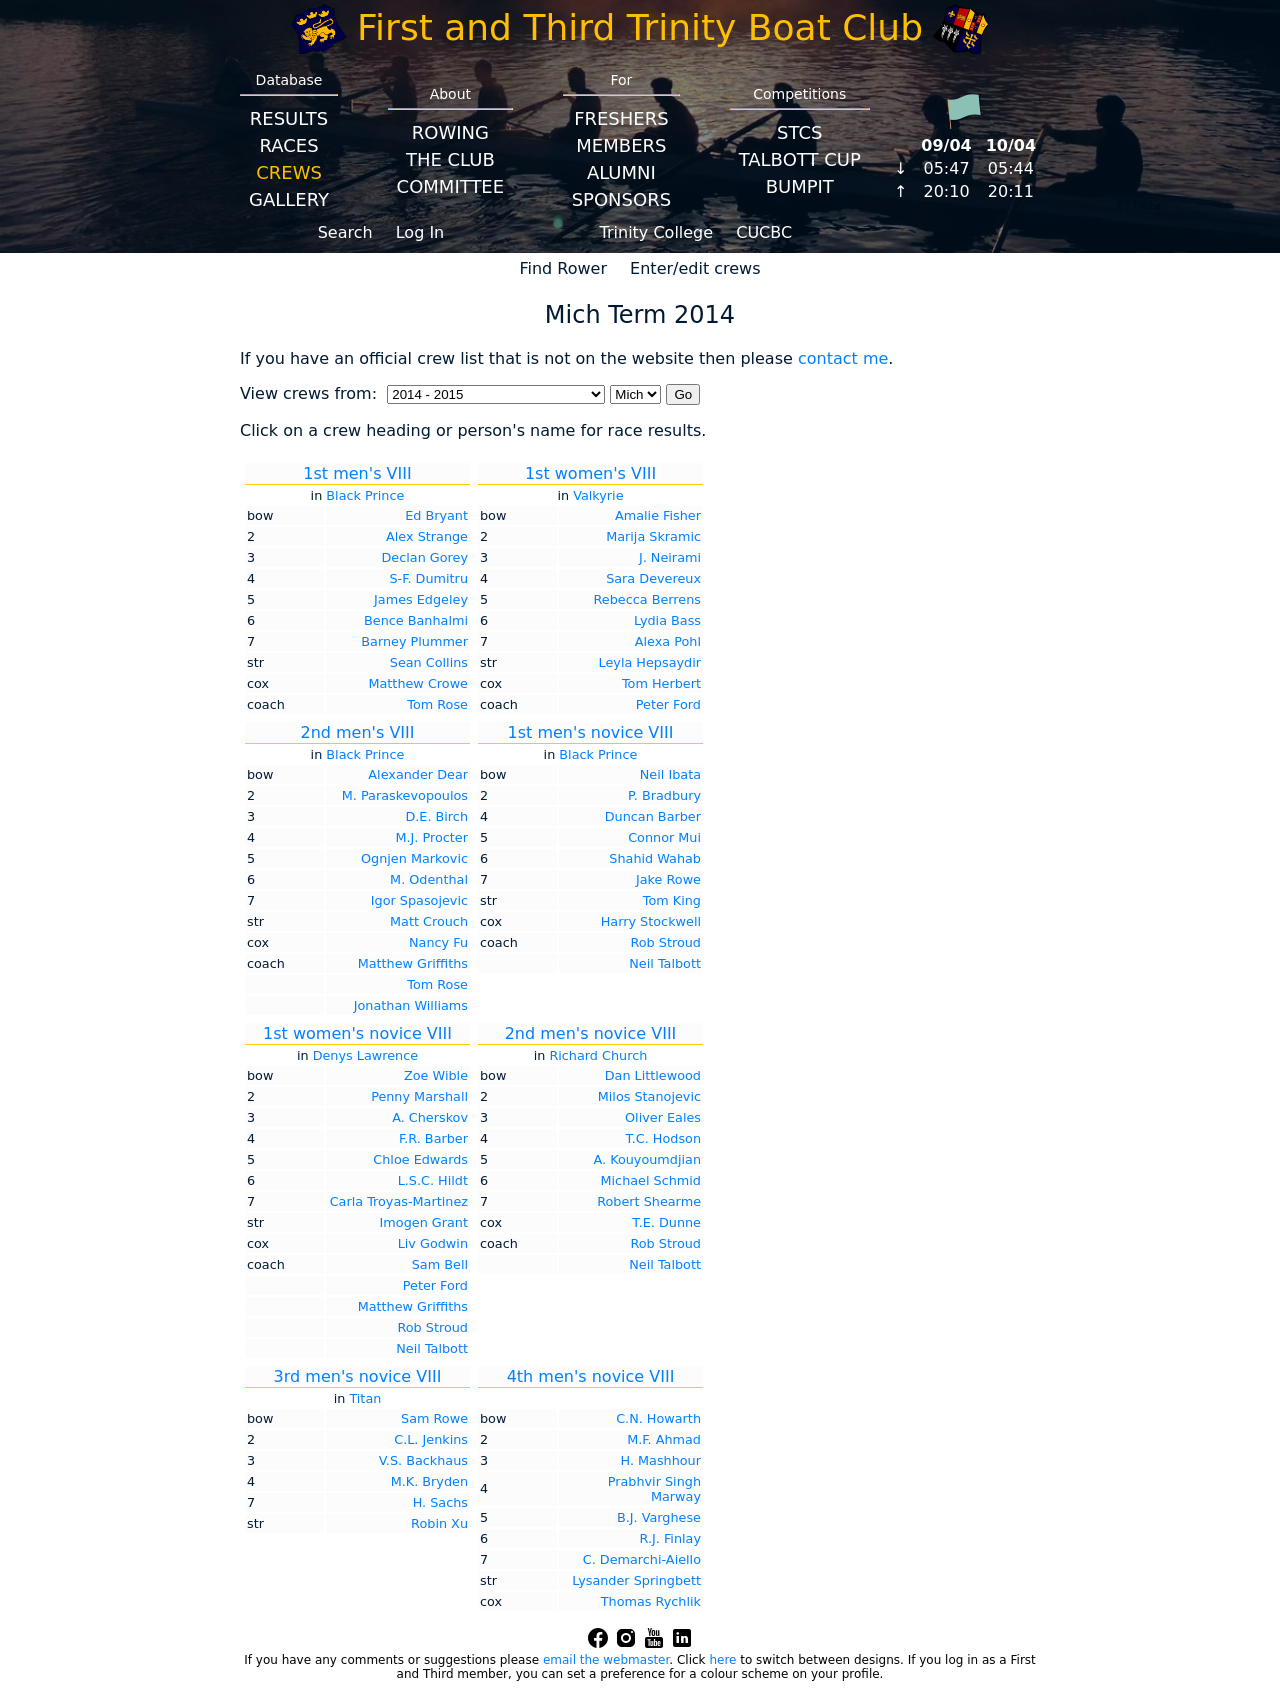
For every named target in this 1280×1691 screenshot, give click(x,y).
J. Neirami (670, 557)
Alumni (621, 172)
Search (345, 232)
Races (288, 145)
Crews (289, 172)
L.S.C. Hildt (433, 1180)
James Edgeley (421, 599)
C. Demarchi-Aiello (642, 1559)
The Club (450, 159)
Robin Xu (439, 1523)
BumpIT (800, 186)
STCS (799, 132)
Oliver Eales (663, 1117)
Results (289, 118)
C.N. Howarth (658, 1418)
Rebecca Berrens (648, 599)
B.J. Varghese (659, 1517)
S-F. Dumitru (428, 578)
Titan (365, 1398)
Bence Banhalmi (416, 620)
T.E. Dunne (666, 1222)
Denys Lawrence (365, 1055)
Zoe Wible (436, 1075)
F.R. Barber (433, 1138)
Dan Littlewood (653, 1075)
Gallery (289, 199)
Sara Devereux (653, 578)
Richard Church (598, 1055)
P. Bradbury (664, 795)
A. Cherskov (430, 1117)
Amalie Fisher (658, 515)
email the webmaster (606, 1660)
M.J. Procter (431, 837)
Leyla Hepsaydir (650, 662)
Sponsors (621, 199)
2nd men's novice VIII (591, 1033)
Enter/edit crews (695, 268)
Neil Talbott (665, 963)
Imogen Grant (424, 1222)
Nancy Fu (438, 942)
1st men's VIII (357, 473)
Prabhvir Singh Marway (654, 1489)
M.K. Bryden (429, 1481)
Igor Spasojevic (419, 900)
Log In (420, 232)
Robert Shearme (649, 1201)
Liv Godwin (433, 1243)
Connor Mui (664, 837)
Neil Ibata (670, 774)
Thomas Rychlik (651, 1601)
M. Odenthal (429, 879)
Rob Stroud (665, 942)
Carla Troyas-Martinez (399, 1201)
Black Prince (365, 495)
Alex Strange (427, 536)
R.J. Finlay (670, 1538)
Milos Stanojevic (649, 1096)
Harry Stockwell (651, 921)
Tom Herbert (661, 683)
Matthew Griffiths (413, 963)
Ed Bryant (436, 515)
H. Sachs (440, 1502)
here (722, 1660)
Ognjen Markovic (414, 858)
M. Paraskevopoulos (405, 795)
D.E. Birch (436, 816)
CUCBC (764, 232)
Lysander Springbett (636, 1580)
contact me (843, 358)
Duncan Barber (653, 816)
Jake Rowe (668, 879)
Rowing (450, 132)
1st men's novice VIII (591, 732)
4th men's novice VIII (591, 1376)
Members (621, 145)
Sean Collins (429, 662)
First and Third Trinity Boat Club (640, 27)
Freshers (621, 118)
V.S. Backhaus (423, 1460)
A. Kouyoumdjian (647, 1159)
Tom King (672, 900)
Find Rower (563, 268)
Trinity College (657, 232)
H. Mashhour (660, 1460)
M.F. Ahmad (664, 1439)
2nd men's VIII (357, 732)
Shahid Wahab (655, 858)
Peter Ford (668, 704)
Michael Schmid (651, 1180)
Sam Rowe (434, 1418)
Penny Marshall (419, 1096)
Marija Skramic (653, 536)
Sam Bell (440, 1264)
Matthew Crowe (418, 683)
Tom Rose (437, 704)
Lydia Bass (667, 620)
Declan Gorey (424, 557)
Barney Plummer (414, 641)
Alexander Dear (418, 774)
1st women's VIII (590, 473)
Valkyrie (598, 495)
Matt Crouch (429, 921)
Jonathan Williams (411, 1005)
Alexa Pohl (668, 641)
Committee (451, 186)
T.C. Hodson (663, 1138)
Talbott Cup (800, 159)
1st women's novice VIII (357, 1033)
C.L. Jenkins (431, 1439)
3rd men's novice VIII (358, 1376)
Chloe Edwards (420, 1159)
